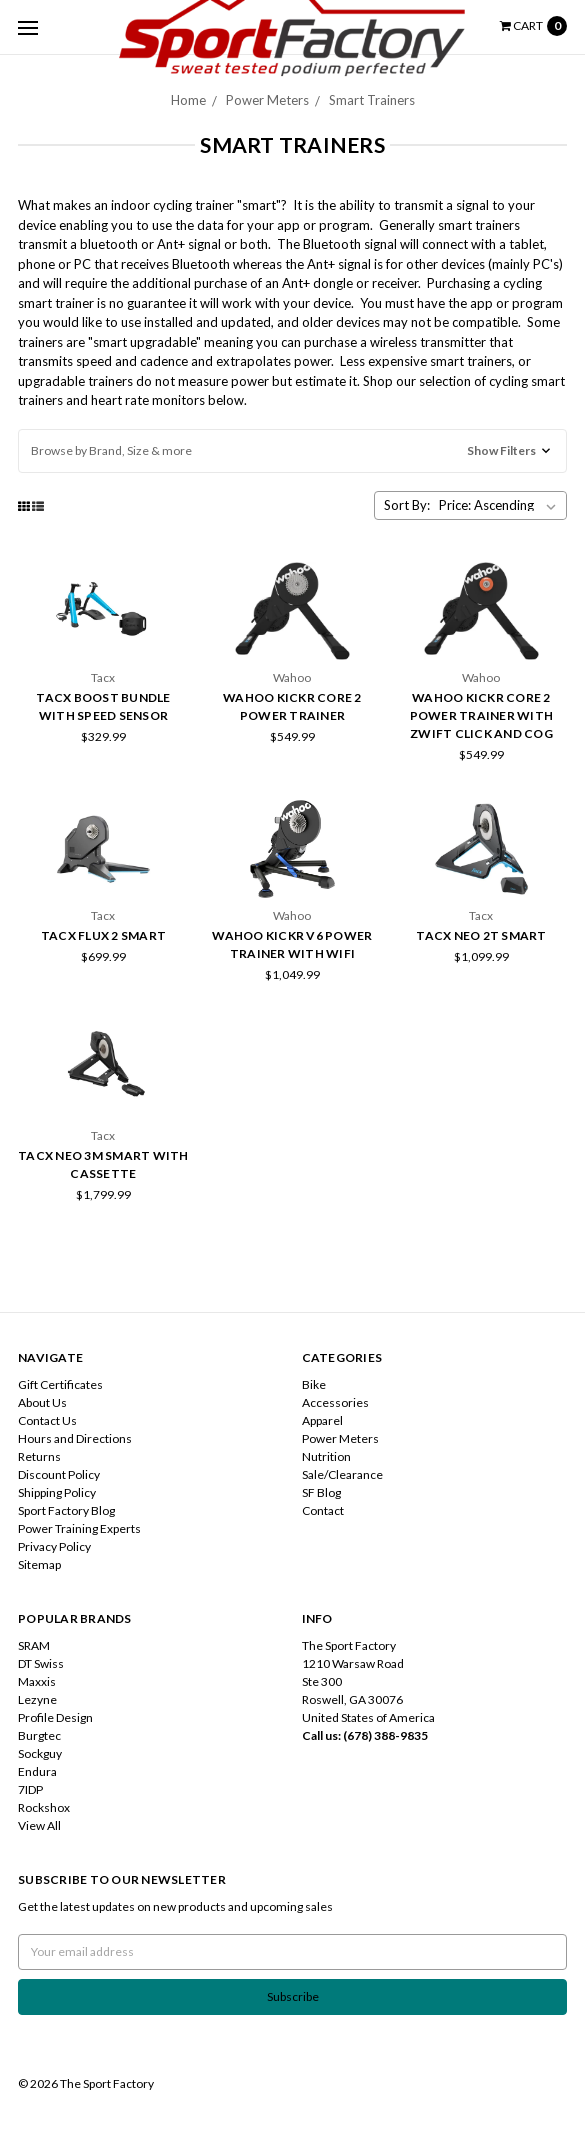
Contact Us (47, 1420)
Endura (37, 1771)
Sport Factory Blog (66, 1510)
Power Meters (340, 1438)
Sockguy (40, 1753)
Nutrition (326, 1456)
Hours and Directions (75, 1438)
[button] (292, 451)
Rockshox (44, 1807)
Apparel (322, 1420)
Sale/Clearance (342, 1474)
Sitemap (39, 1564)
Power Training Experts (79, 1528)
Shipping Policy (57, 1492)
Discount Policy (59, 1474)
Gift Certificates (60, 1384)
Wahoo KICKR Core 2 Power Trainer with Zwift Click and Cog (482, 715)
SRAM (34, 1645)
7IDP (30, 1789)
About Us (42, 1402)
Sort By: (407, 505)
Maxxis (37, 1681)
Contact (323, 1510)
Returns (39, 1456)
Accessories (335, 1402)
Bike (314, 1384)
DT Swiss (41, 1663)
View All (39, 1825)
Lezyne (37, 1699)
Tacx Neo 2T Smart (481, 935)
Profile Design (55, 1717)
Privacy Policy (54, 1546)
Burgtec (39, 1735)
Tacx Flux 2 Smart (103, 935)
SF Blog (321, 1492)
